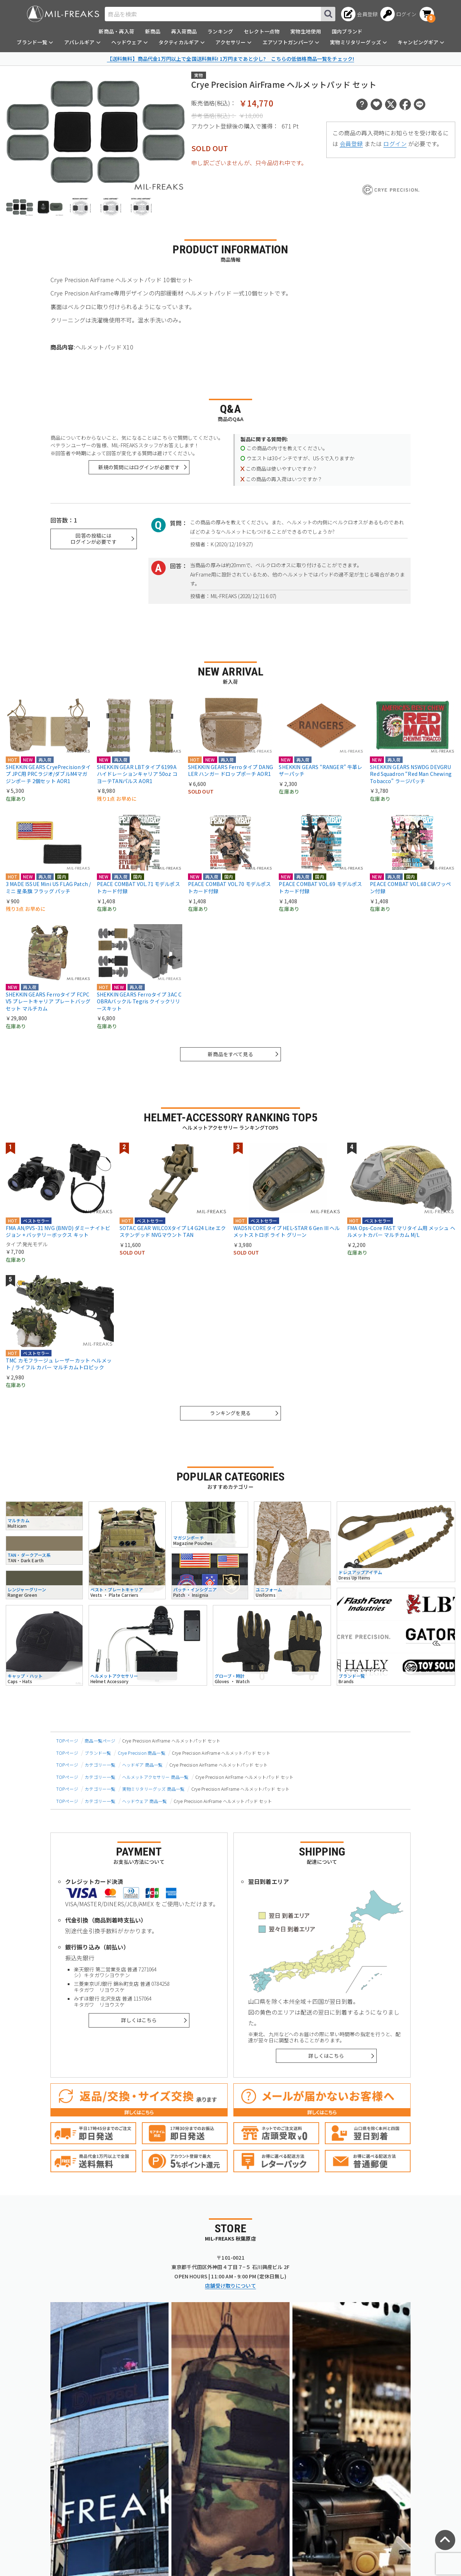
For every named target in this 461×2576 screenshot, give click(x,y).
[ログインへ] (398, 14)
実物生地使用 (305, 31)
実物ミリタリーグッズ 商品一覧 (153, 1789)
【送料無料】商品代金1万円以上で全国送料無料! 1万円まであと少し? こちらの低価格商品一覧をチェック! (230, 58)
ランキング (220, 31)
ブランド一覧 (98, 1753)
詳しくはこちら (139, 2020)
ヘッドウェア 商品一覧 (144, 1801)
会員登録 (351, 143)
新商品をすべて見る (230, 1054)
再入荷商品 (184, 31)
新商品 (152, 31)
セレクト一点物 (261, 31)
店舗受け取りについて (230, 2285)
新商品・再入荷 (116, 31)
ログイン (395, 143)
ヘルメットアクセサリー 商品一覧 (155, 1777)
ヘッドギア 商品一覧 (142, 1765)
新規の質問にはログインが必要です (139, 467)
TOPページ (67, 1740)
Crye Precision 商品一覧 (141, 1753)
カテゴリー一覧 (100, 1765)
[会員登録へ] (359, 14)
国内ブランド (347, 31)
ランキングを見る (230, 1412)
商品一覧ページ (100, 1740)
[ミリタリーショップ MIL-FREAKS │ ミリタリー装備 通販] (63, 14)
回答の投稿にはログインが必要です (93, 539)
